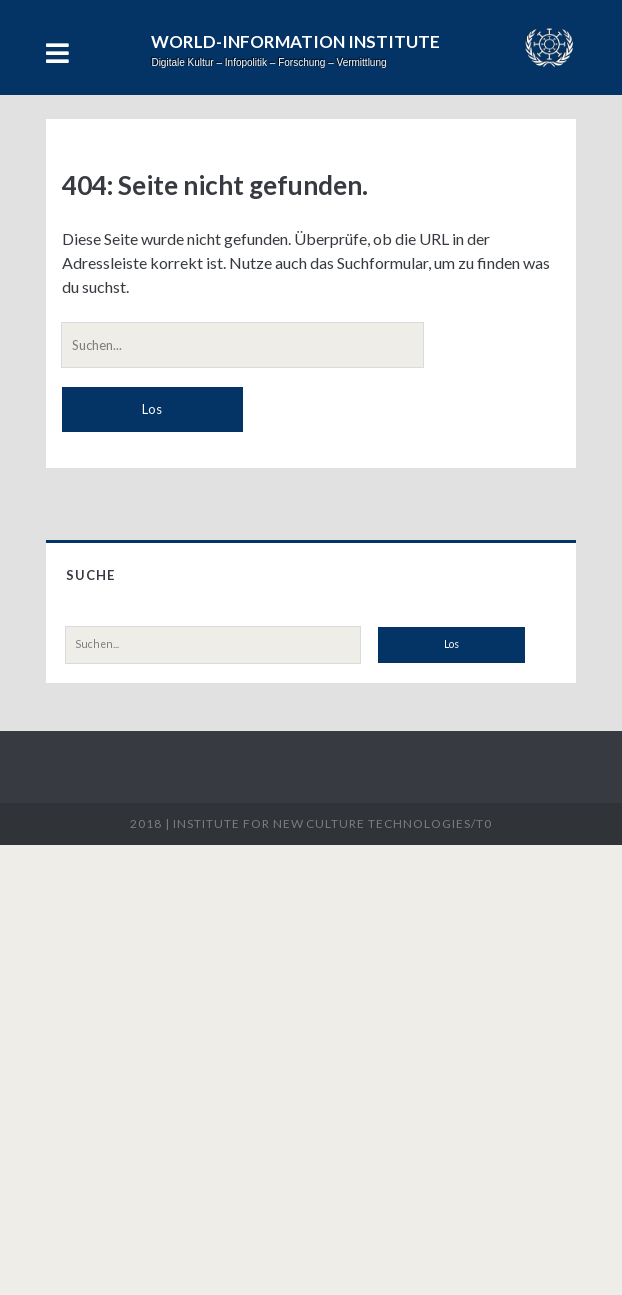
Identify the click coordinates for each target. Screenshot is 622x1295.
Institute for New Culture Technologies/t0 (332, 823)
